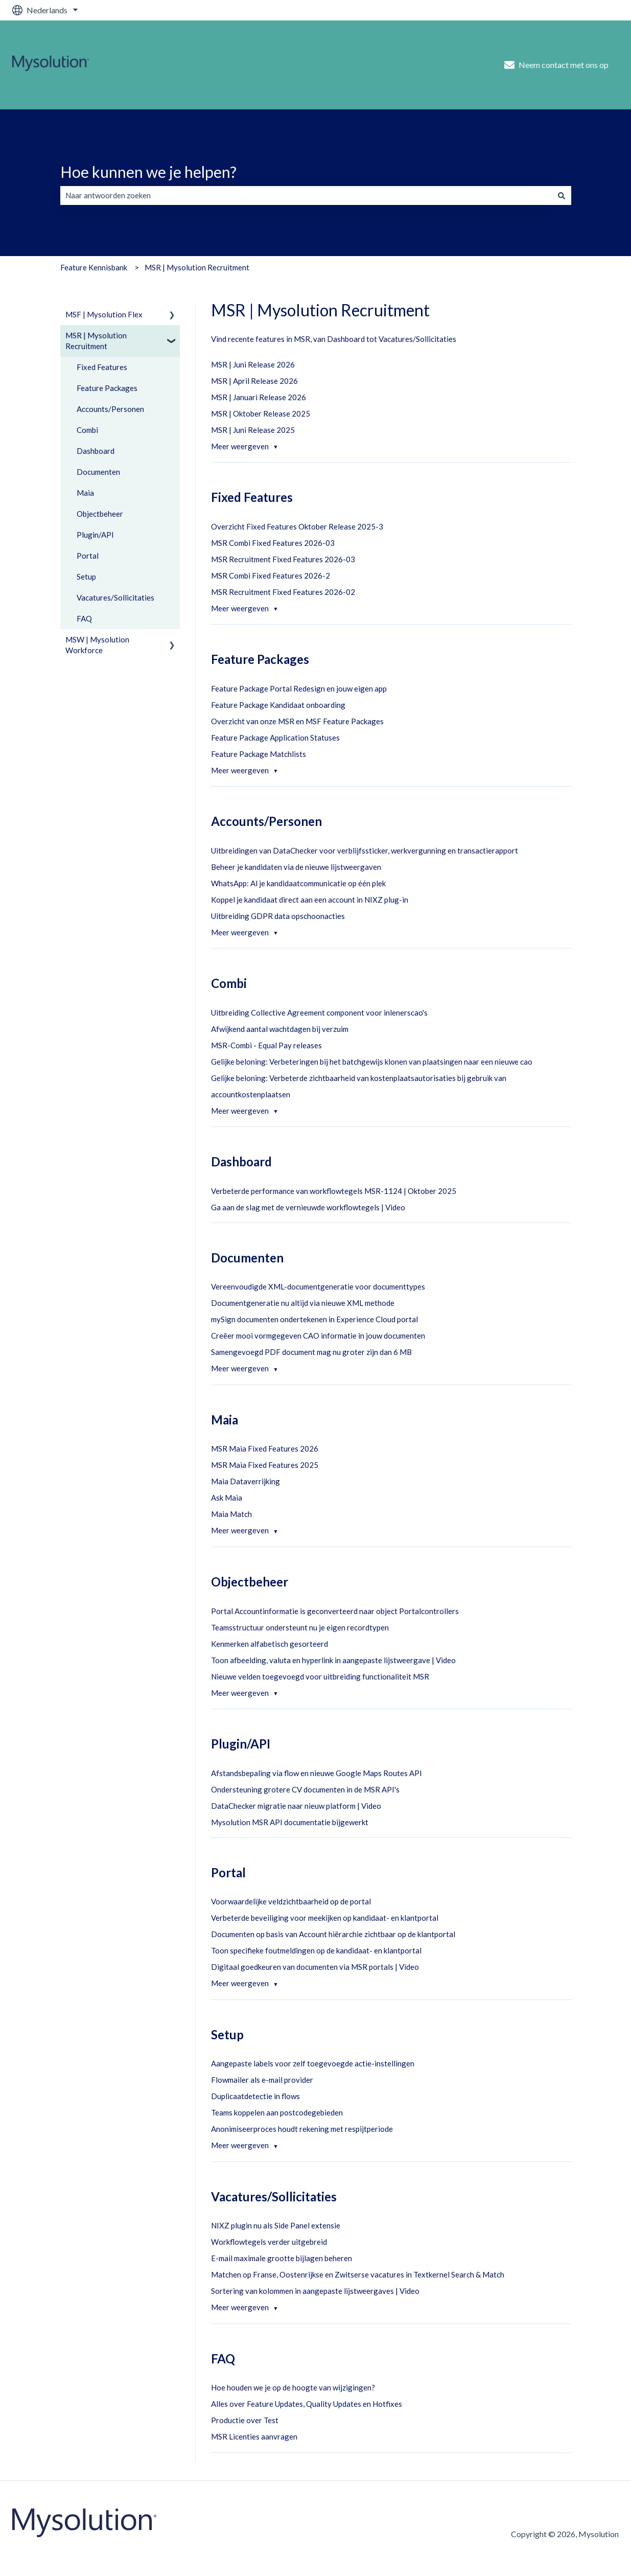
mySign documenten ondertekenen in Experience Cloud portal (314, 1319)
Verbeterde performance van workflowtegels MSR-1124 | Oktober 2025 (333, 1190)
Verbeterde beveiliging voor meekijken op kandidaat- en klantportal (324, 1917)
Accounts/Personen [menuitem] (110, 408)
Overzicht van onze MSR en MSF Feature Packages (297, 721)
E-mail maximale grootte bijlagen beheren (281, 2258)
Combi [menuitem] (87, 429)
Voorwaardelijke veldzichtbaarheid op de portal (291, 1901)
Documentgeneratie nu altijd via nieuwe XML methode (302, 1302)
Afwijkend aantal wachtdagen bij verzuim (279, 1028)
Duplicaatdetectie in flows (255, 2096)
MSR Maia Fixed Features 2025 (264, 1464)
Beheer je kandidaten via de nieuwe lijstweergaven (296, 866)
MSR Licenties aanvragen (254, 2436)
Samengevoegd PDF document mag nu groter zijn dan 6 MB (311, 1351)
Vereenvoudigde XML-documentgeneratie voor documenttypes (318, 1286)
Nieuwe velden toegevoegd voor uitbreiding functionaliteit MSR (320, 1676)
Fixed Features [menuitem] (102, 367)
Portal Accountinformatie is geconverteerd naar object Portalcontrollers (335, 1611)
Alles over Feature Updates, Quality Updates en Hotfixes (306, 2403)
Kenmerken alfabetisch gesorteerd (269, 1643)
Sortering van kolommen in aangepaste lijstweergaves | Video (315, 2290)
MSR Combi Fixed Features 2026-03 (273, 542)
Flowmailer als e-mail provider (262, 2079)
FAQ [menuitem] (84, 618)
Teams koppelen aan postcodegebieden (277, 2112)
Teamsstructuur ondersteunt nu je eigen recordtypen (300, 1627)
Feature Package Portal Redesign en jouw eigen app (299, 688)
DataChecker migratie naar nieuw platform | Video (296, 1805)
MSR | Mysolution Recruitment (197, 267)
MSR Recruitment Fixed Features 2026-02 (283, 591)
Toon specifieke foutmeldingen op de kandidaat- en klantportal (316, 1950)
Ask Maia (226, 1497)
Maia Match (231, 1514)
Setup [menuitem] (86, 576)
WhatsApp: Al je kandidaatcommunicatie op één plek (298, 883)
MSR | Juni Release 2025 (253, 429)
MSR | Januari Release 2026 (258, 397)
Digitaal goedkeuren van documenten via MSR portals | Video (315, 1966)
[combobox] (306, 195)
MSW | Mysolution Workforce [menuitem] (97, 645)
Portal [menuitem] (88, 555)
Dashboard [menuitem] (95, 450)
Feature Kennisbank (93, 267)
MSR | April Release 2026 (254, 380)
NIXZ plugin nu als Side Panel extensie (275, 2225)
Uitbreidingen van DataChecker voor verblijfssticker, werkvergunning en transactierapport (364, 850)
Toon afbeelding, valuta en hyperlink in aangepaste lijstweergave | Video (333, 1660)
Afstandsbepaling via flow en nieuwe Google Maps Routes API (316, 1773)
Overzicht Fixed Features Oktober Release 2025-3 (297, 526)
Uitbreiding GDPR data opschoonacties (278, 916)
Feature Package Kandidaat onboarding (278, 704)
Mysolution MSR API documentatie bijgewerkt (289, 1822)
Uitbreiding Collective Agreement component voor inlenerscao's (319, 1012)
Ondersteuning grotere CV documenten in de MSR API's (305, 1789)
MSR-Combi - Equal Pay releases (266, 1045)
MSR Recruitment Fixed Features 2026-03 (283, 559)
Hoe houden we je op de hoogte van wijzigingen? (293, 2387)
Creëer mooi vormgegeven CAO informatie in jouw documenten (318, 1335)
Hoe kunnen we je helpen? (148, 172)
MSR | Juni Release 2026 (253, 364)
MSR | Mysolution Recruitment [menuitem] (96, 341)
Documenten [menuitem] (98, 471)
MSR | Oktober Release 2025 (260, 413)
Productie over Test (244, 2420)
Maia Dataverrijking (245, 1481)
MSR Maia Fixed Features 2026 (264, 1448)
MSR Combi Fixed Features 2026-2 (270, 575)
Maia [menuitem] (85, 492)
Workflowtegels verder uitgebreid (269, 2241)
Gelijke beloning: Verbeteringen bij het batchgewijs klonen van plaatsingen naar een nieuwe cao (371, 1061)
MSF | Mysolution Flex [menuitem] (104, 314)
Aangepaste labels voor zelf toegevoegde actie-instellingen (312, 2063)
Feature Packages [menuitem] (107, 388)
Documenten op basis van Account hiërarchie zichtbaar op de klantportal (333, 1934)
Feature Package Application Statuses (275, 737)
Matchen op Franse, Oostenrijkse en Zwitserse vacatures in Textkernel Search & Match (357, 2274)
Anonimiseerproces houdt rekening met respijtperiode (302, 2128)
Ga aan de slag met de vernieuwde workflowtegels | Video (308, 1207)
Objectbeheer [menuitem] (100, 513)
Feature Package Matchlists (258, 753)
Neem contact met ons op (556, 65)
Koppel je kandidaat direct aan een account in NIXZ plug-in (309, 899)
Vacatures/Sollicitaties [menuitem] (115, 597)
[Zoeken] (561, 195)
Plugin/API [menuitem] (95, 534)
